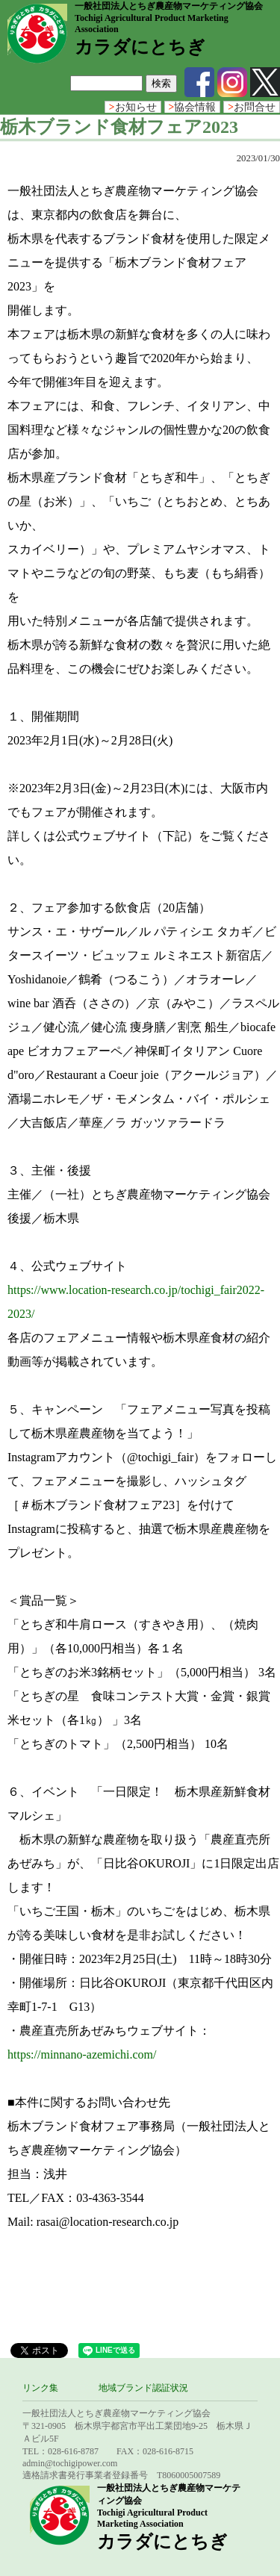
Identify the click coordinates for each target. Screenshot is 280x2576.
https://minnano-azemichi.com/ (82, 2054)
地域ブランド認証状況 (143, 2388)
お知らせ (133, 107)
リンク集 (40, 2388)
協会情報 (193, 107)
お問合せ (252, 107)
